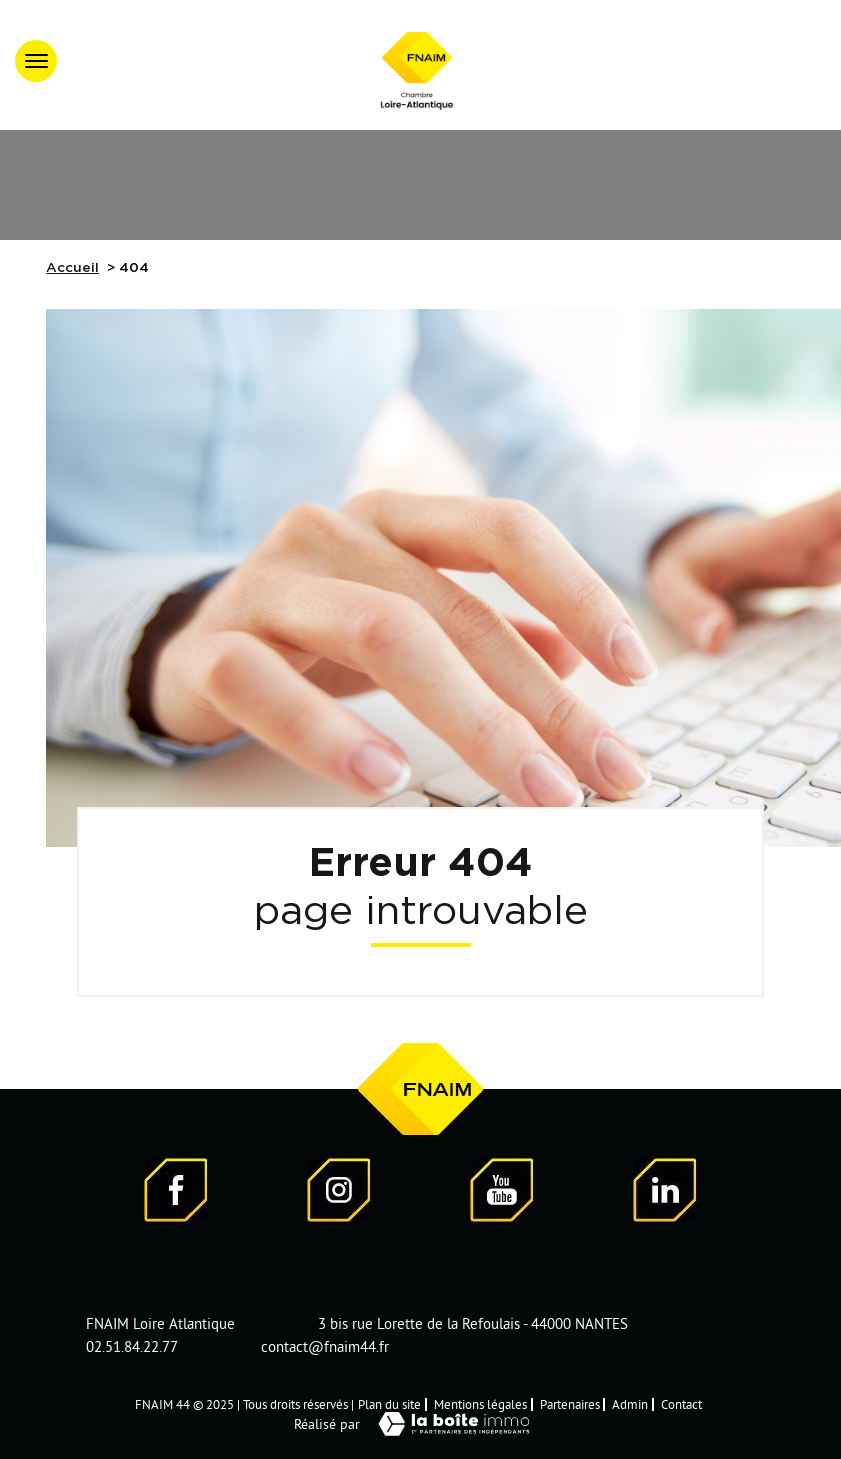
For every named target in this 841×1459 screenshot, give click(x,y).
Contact (681, 1404)
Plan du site (389, 1404)
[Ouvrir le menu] (36, 61)
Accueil (72, 268)
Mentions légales (480, 1404)
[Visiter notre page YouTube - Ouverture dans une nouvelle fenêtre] (502, 1193)
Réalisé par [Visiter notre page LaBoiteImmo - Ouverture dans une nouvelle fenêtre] (421, 1424)
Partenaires (570, 1404)
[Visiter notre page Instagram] (339, 1193)
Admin (630, 1404)
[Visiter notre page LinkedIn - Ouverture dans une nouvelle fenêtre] (665, 1193)
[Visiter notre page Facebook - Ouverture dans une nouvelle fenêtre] (176, 1193)
